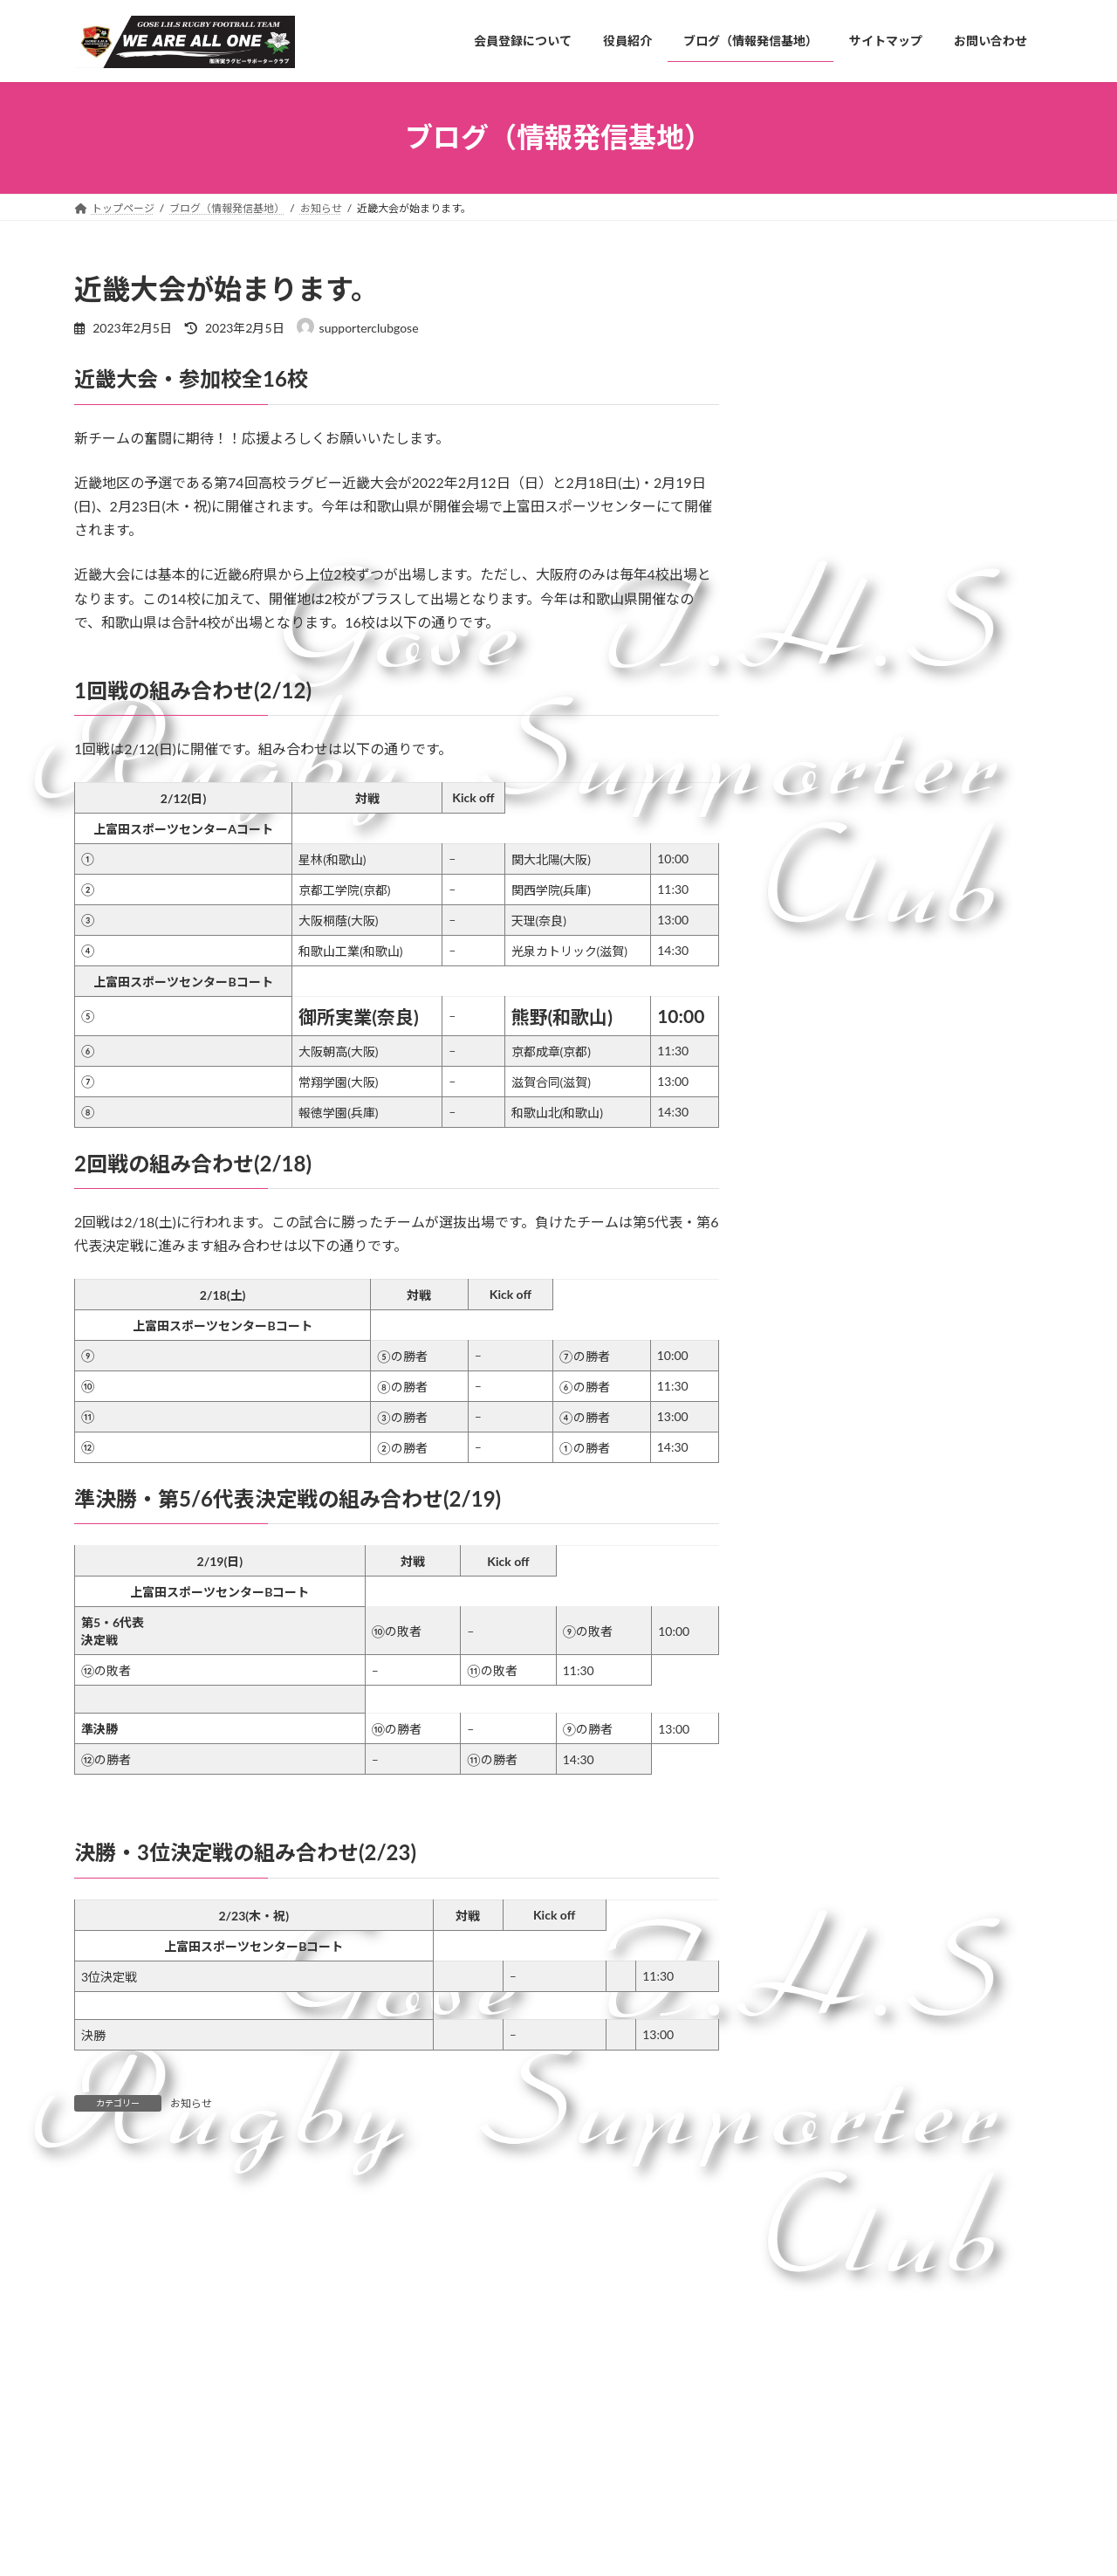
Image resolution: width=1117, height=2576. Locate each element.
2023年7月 (816, 1658)
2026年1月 (816, 1445)
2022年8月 (816, 1764)
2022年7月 (816, 1799)
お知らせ (191, 2103)
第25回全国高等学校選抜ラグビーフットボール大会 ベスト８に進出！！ (956, 993)
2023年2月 (816, 1693)
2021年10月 (819, 1976)
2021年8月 (816, 2047)
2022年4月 (816, 1835)
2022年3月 (816, 1870)
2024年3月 (816, 1551)
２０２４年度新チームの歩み (961, 334)
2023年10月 (819, 1622)
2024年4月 (816, 1516)
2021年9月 (816, 2012)
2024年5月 (816, 1480)
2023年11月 (819, 1587)
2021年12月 (819, 1906)
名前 (97, 2493)
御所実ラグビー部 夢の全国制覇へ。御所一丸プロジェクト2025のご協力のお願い (961, 440)
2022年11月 (819, 1728)
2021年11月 (819, 1941)
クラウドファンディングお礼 (961, 619)
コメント (110, 2258)
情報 (798, 1351)
